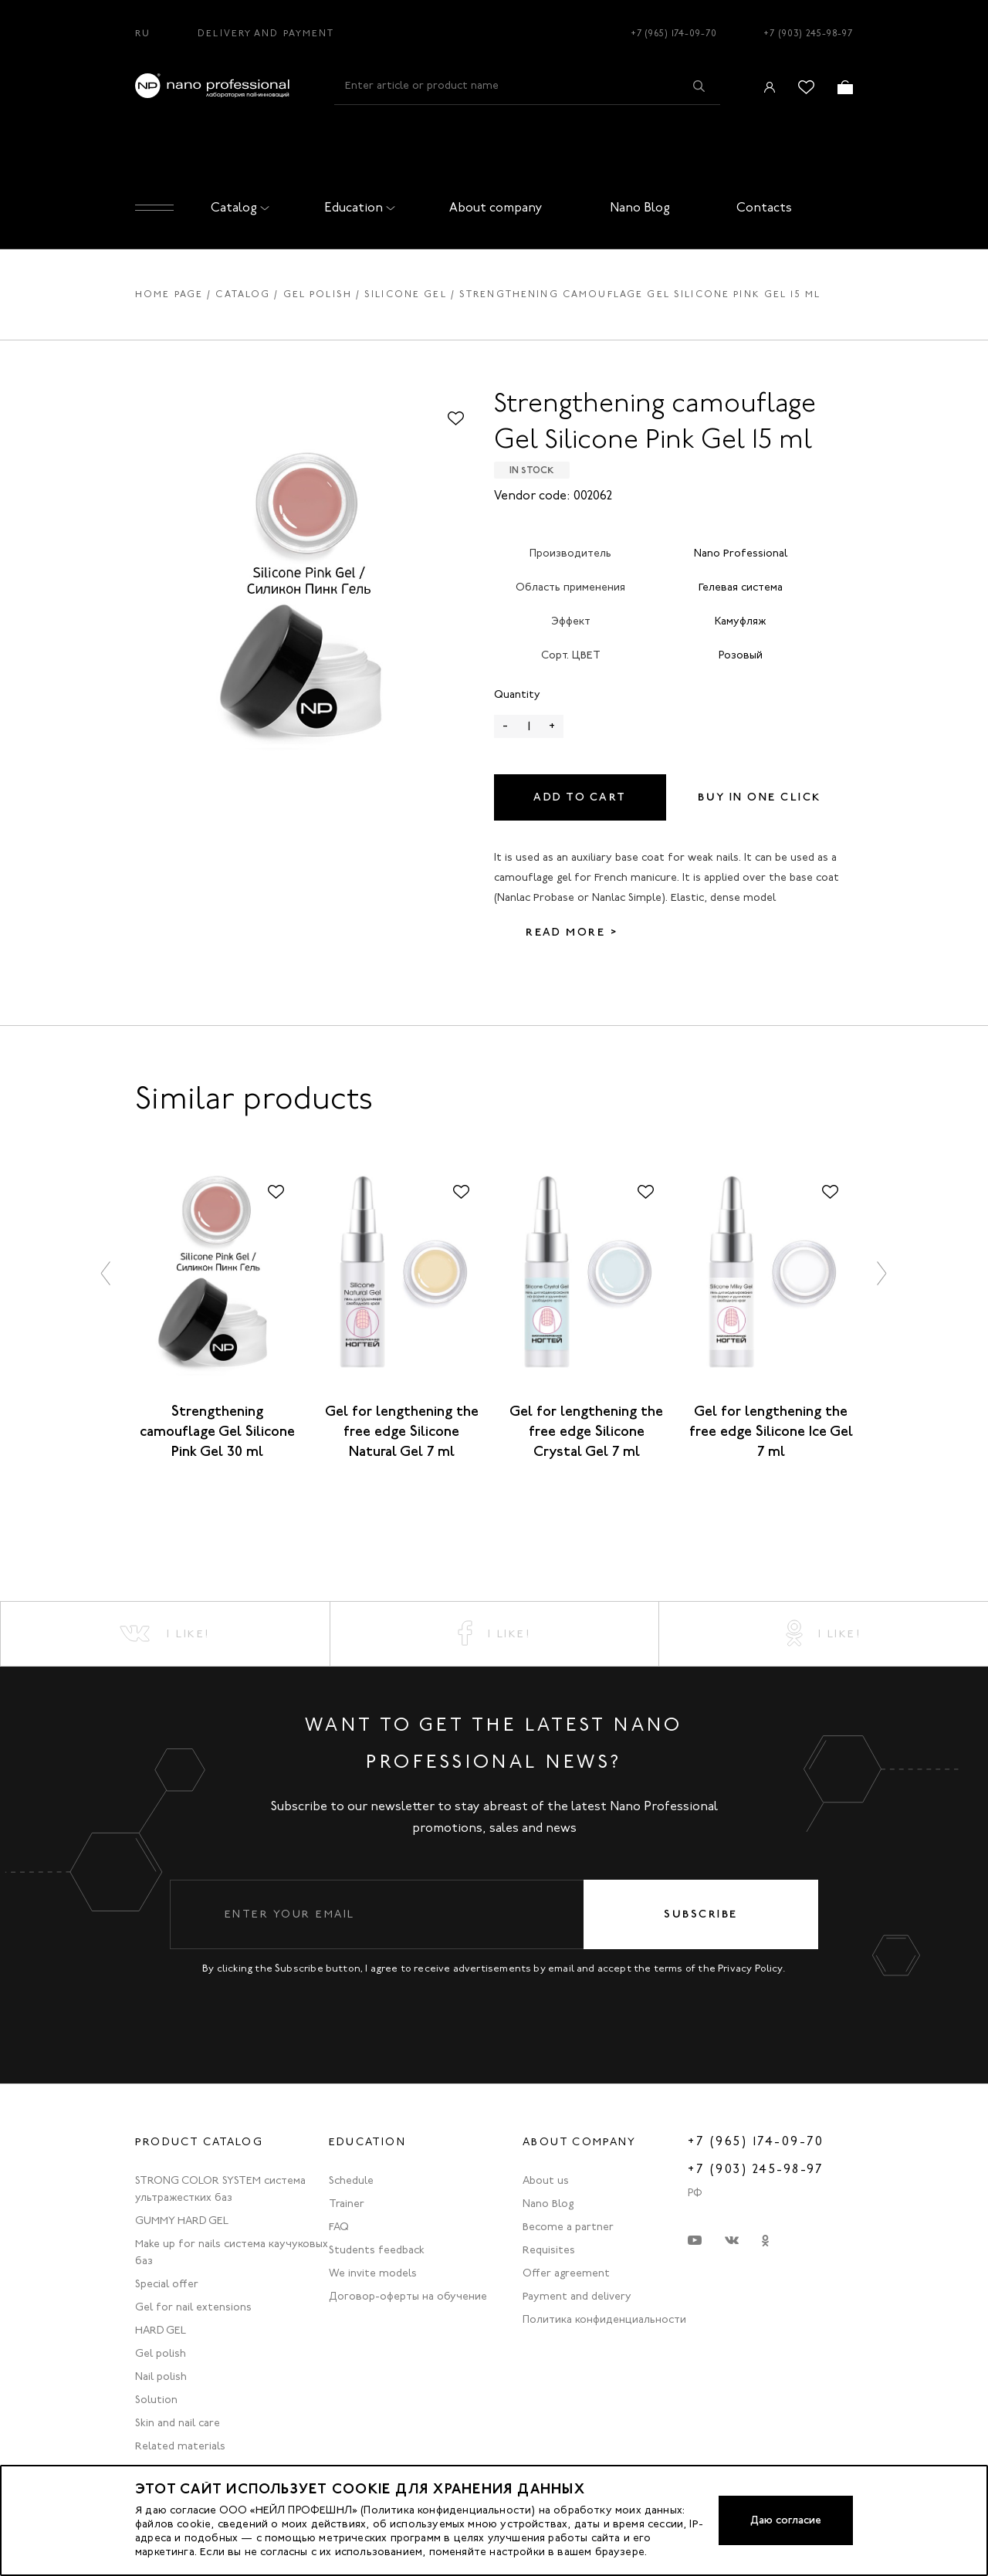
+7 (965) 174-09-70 (674, 33)
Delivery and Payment (266, 33)
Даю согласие (785, 2520)
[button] (106, 1273)
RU (143, 33)
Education (356, 207)
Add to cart (580, 797)
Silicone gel (405, 294)
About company (496, 207)
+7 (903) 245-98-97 (808, 33)
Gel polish (317, 294)
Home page (169, 294)
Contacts (764, 207)
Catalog (237, 207)
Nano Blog (640, 207)
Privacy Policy (750, 1968)
